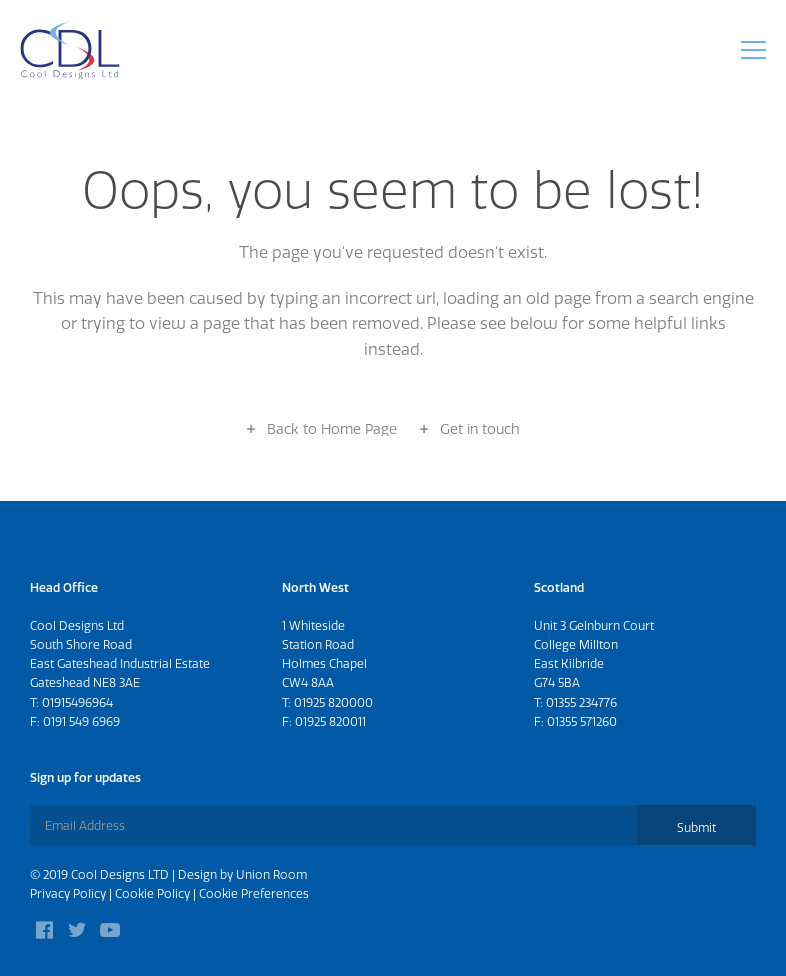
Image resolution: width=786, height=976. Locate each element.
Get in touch (479, 429)
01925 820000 (333, 702)
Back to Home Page (332, 429)
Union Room (271, 874)
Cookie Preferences (254, 893)
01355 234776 (581, 702)
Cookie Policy (152, 893)
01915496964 (77, 702)
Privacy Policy (68, 893)
